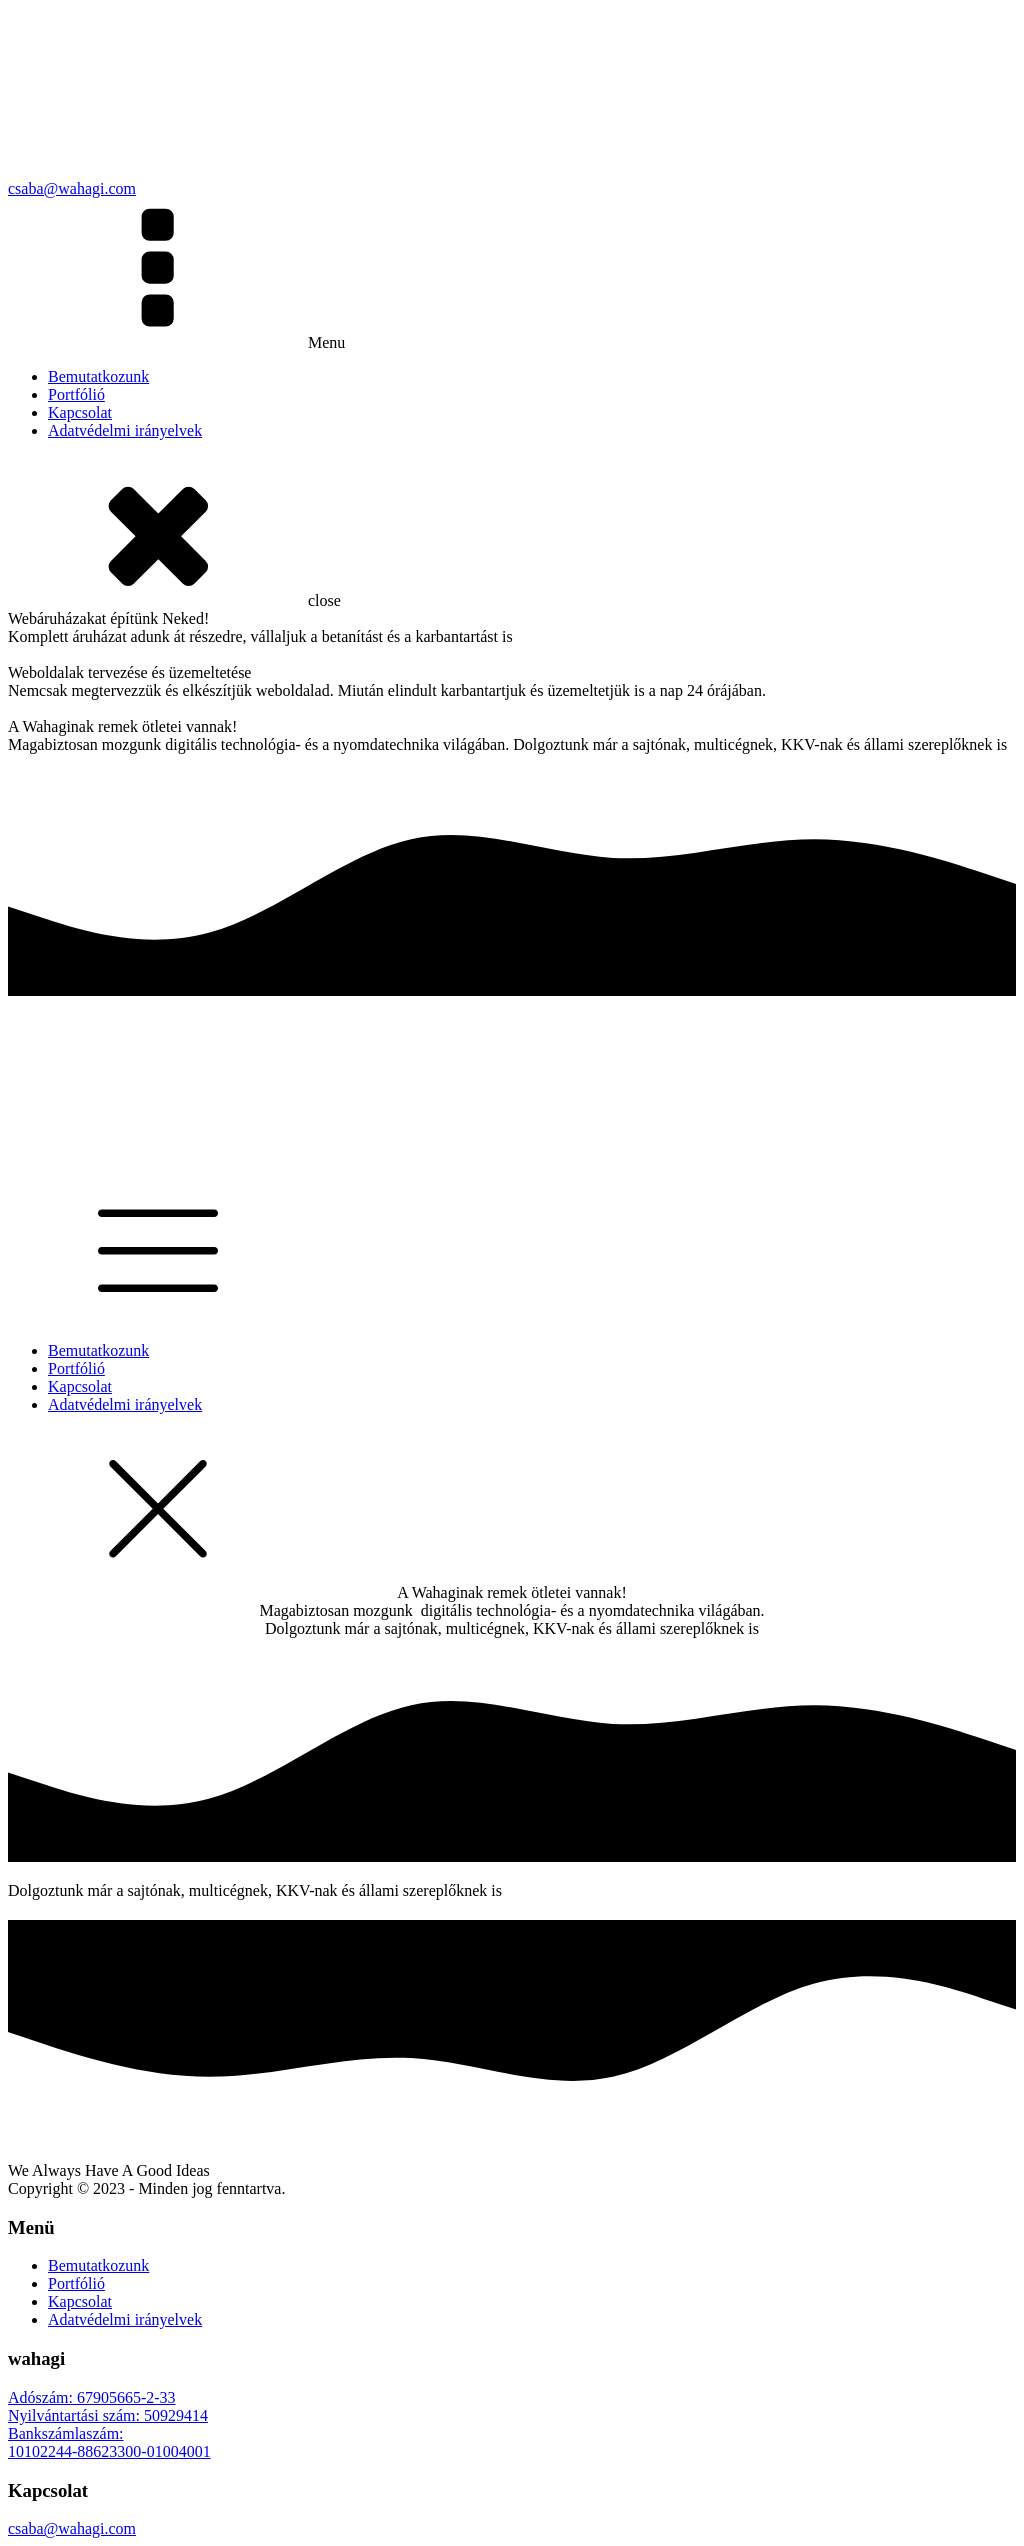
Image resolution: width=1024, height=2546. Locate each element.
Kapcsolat (80, 412)
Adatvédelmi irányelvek (125, 430)
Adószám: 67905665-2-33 (92, 2397)
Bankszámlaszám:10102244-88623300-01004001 (109, 2442)
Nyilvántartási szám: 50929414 (108, 2415)
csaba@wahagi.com (72, 2528)
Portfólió (76, 394)
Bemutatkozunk (98, 376)
